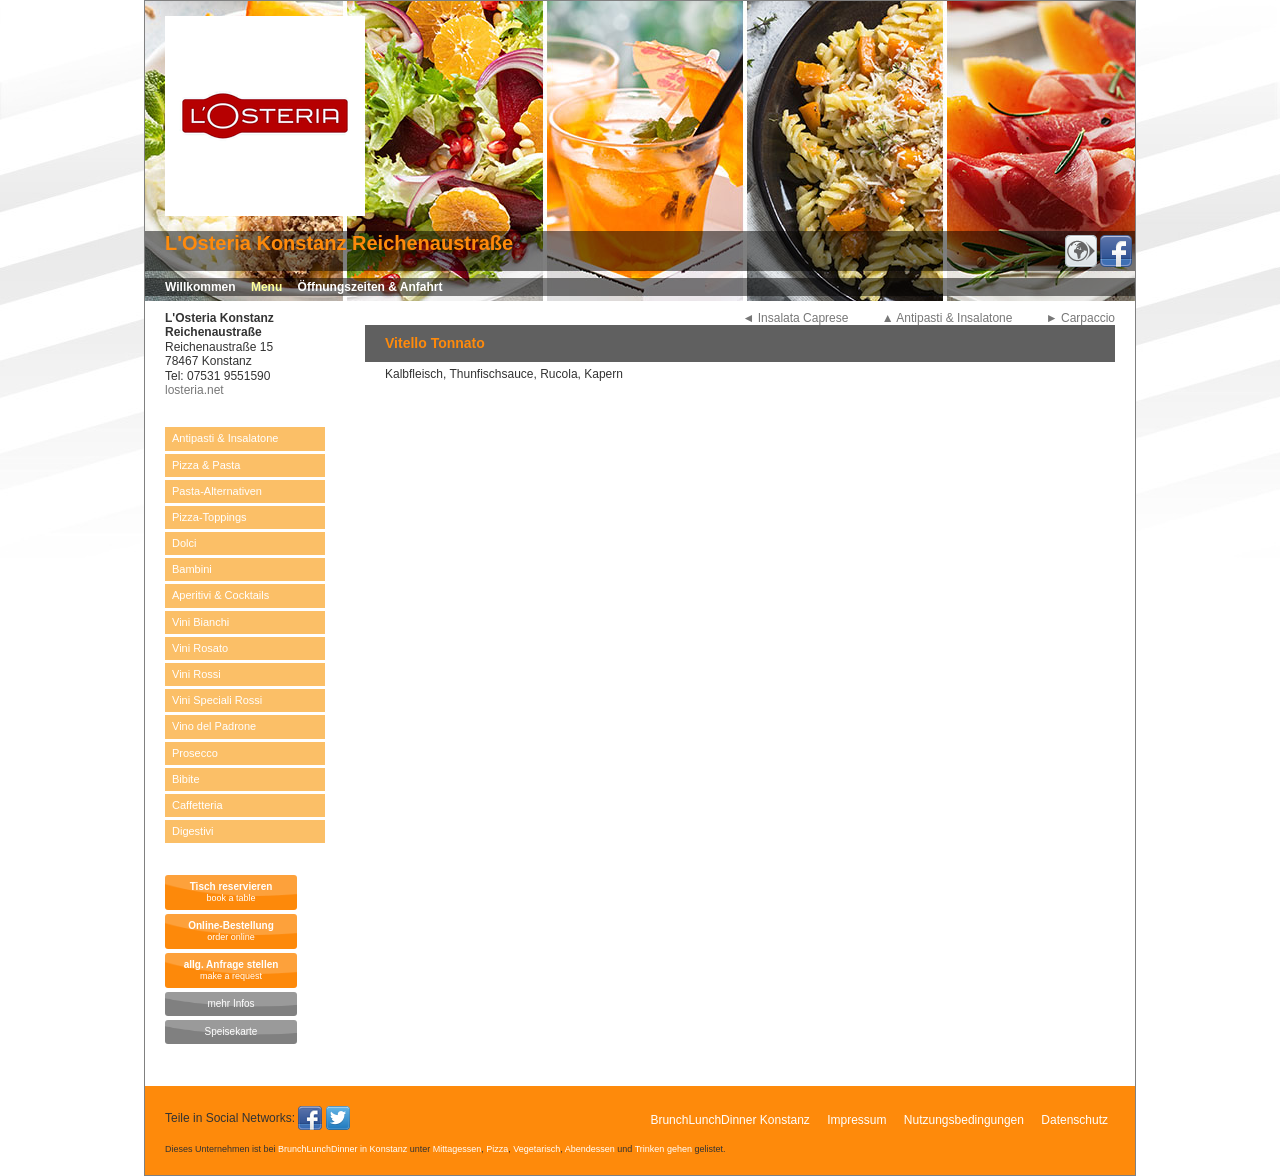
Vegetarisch (536, 1149)
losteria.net (194, 390)
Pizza (497, 1149)
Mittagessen (457, 1149)
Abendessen (590, 1149)
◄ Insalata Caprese (796, 318)
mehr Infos (230, 1003)
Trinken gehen (663, 1149)
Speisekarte (231, 1031)
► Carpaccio (1080, 318)
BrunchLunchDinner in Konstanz (342, 1149)
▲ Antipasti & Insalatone (947, 318)
